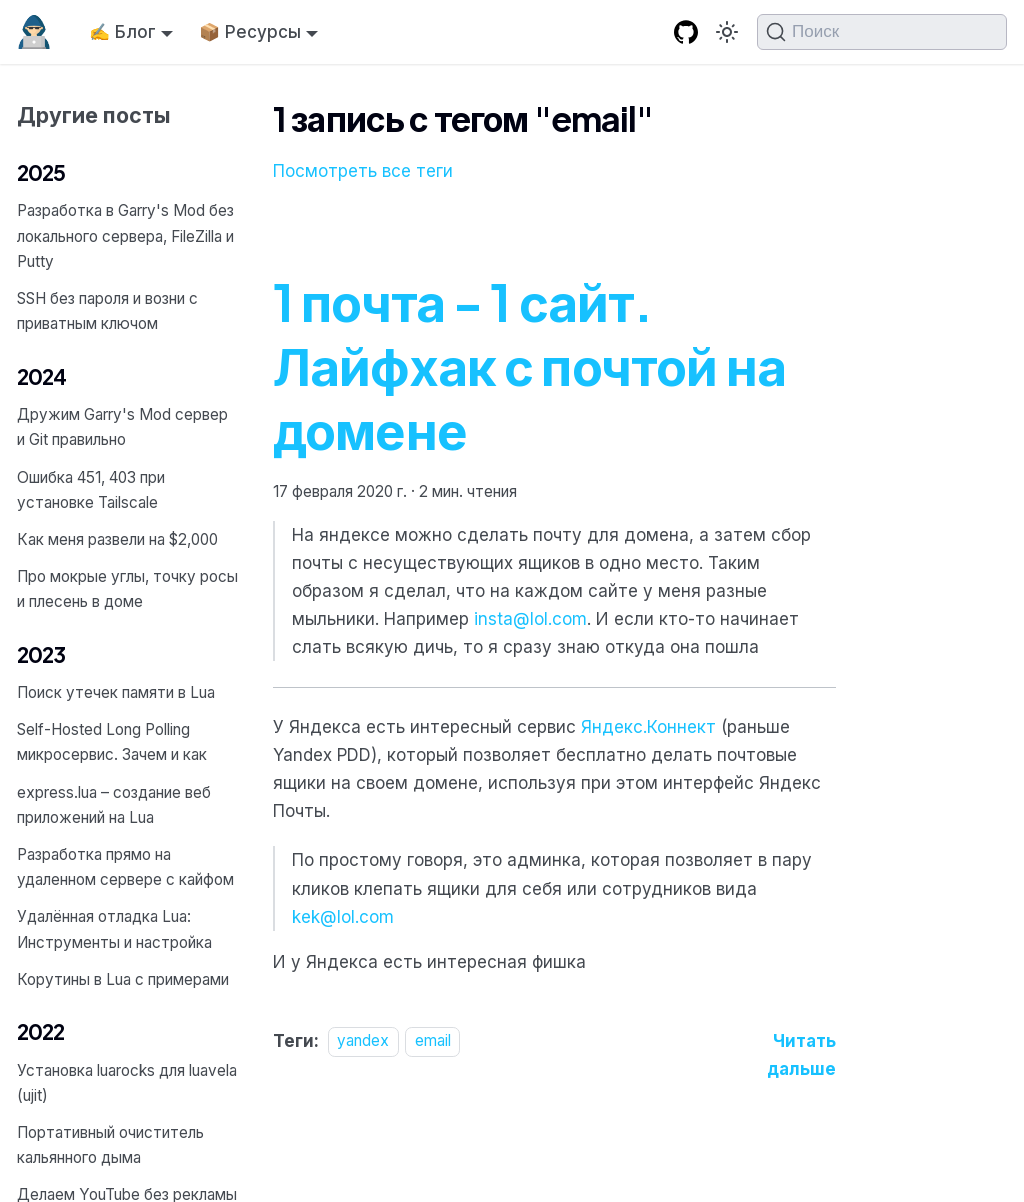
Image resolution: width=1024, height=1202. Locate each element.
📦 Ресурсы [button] (250, 32)
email (433, 1041)
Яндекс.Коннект (648, 727)
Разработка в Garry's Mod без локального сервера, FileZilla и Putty (125, 235)
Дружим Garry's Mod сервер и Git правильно (122, 427)
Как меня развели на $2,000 (117, 539)
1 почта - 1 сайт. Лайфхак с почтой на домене (529, 365)
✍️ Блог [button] (122, 32)
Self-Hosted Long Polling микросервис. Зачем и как (112, 742)
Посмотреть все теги (363, 171)
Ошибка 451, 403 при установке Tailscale (91, 490)
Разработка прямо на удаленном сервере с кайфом (125, 867)
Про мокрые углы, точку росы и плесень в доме (127, 589)
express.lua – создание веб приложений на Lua (114, 805)
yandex (363, 1041)
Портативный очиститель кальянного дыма (110, 1145)
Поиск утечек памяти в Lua (116, 692)
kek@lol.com (343, 917)
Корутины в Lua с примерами (123, 979)
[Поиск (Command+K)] (882, 32)
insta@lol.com (530, 619)
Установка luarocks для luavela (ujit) (127, 1083)
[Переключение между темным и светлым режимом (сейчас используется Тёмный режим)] (727, 32)
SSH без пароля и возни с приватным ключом (107, 311)
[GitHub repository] (686, 32)
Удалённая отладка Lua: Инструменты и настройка (114, 929)
